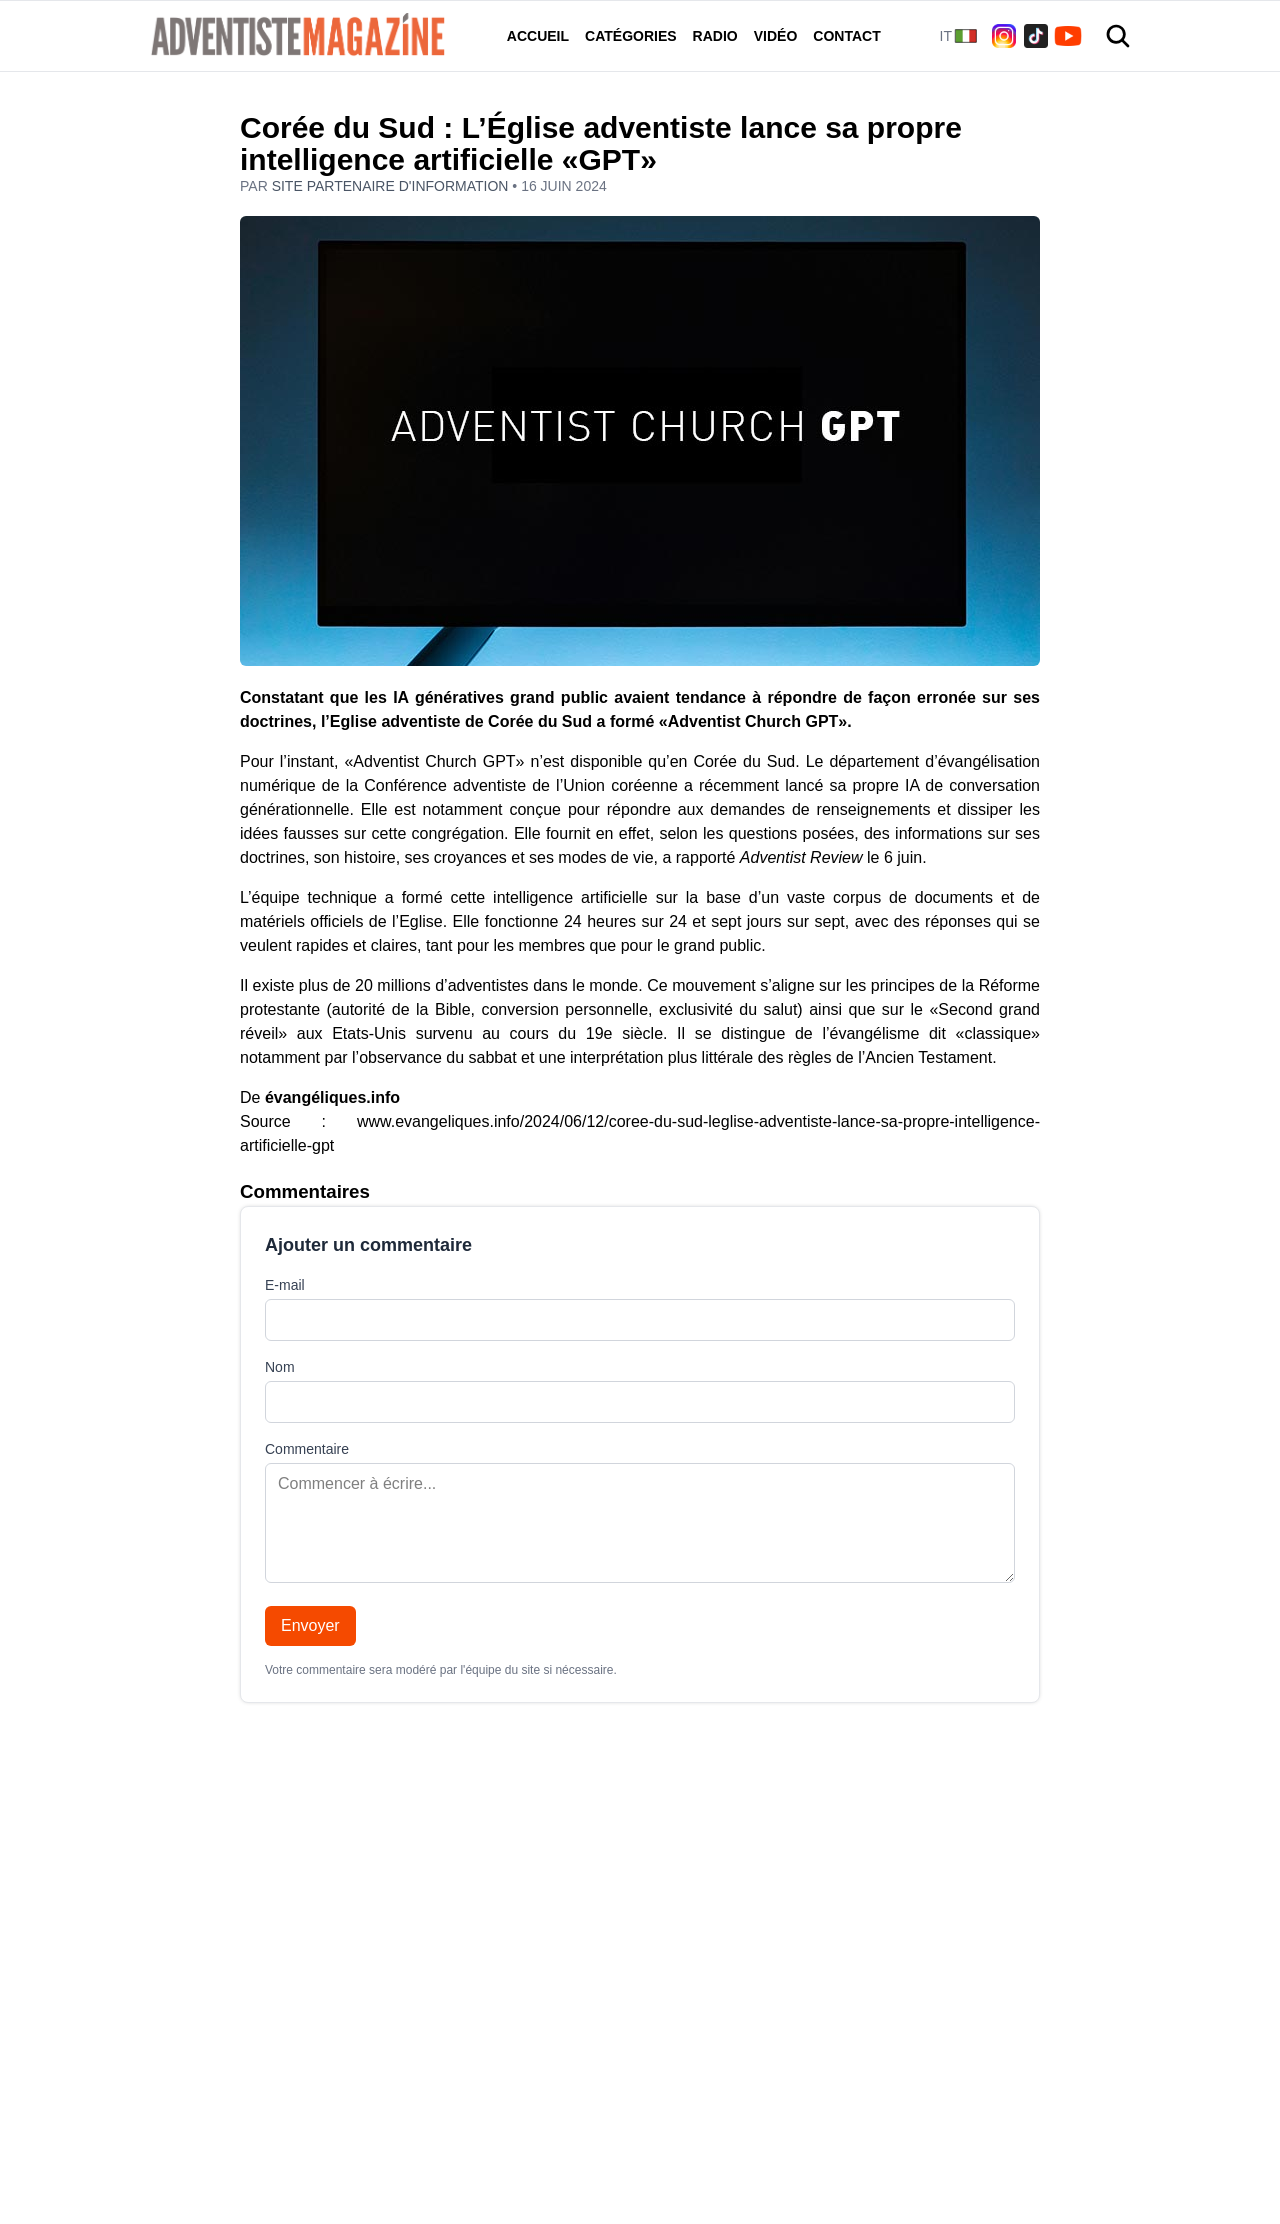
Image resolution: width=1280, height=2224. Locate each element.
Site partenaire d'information (392, 186)
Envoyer (310, 1625)
